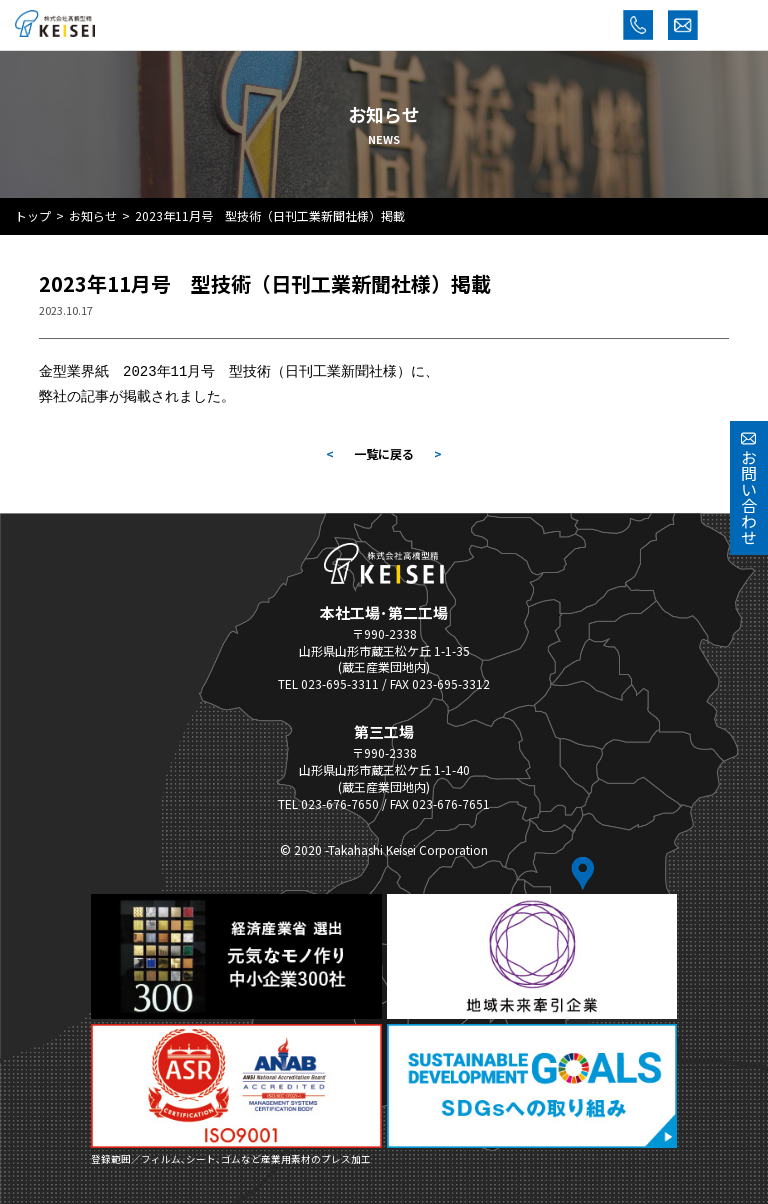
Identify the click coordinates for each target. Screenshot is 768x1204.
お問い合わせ (749, 488)
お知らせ (93, 215)
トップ (33, 215)
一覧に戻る (384, 452)
